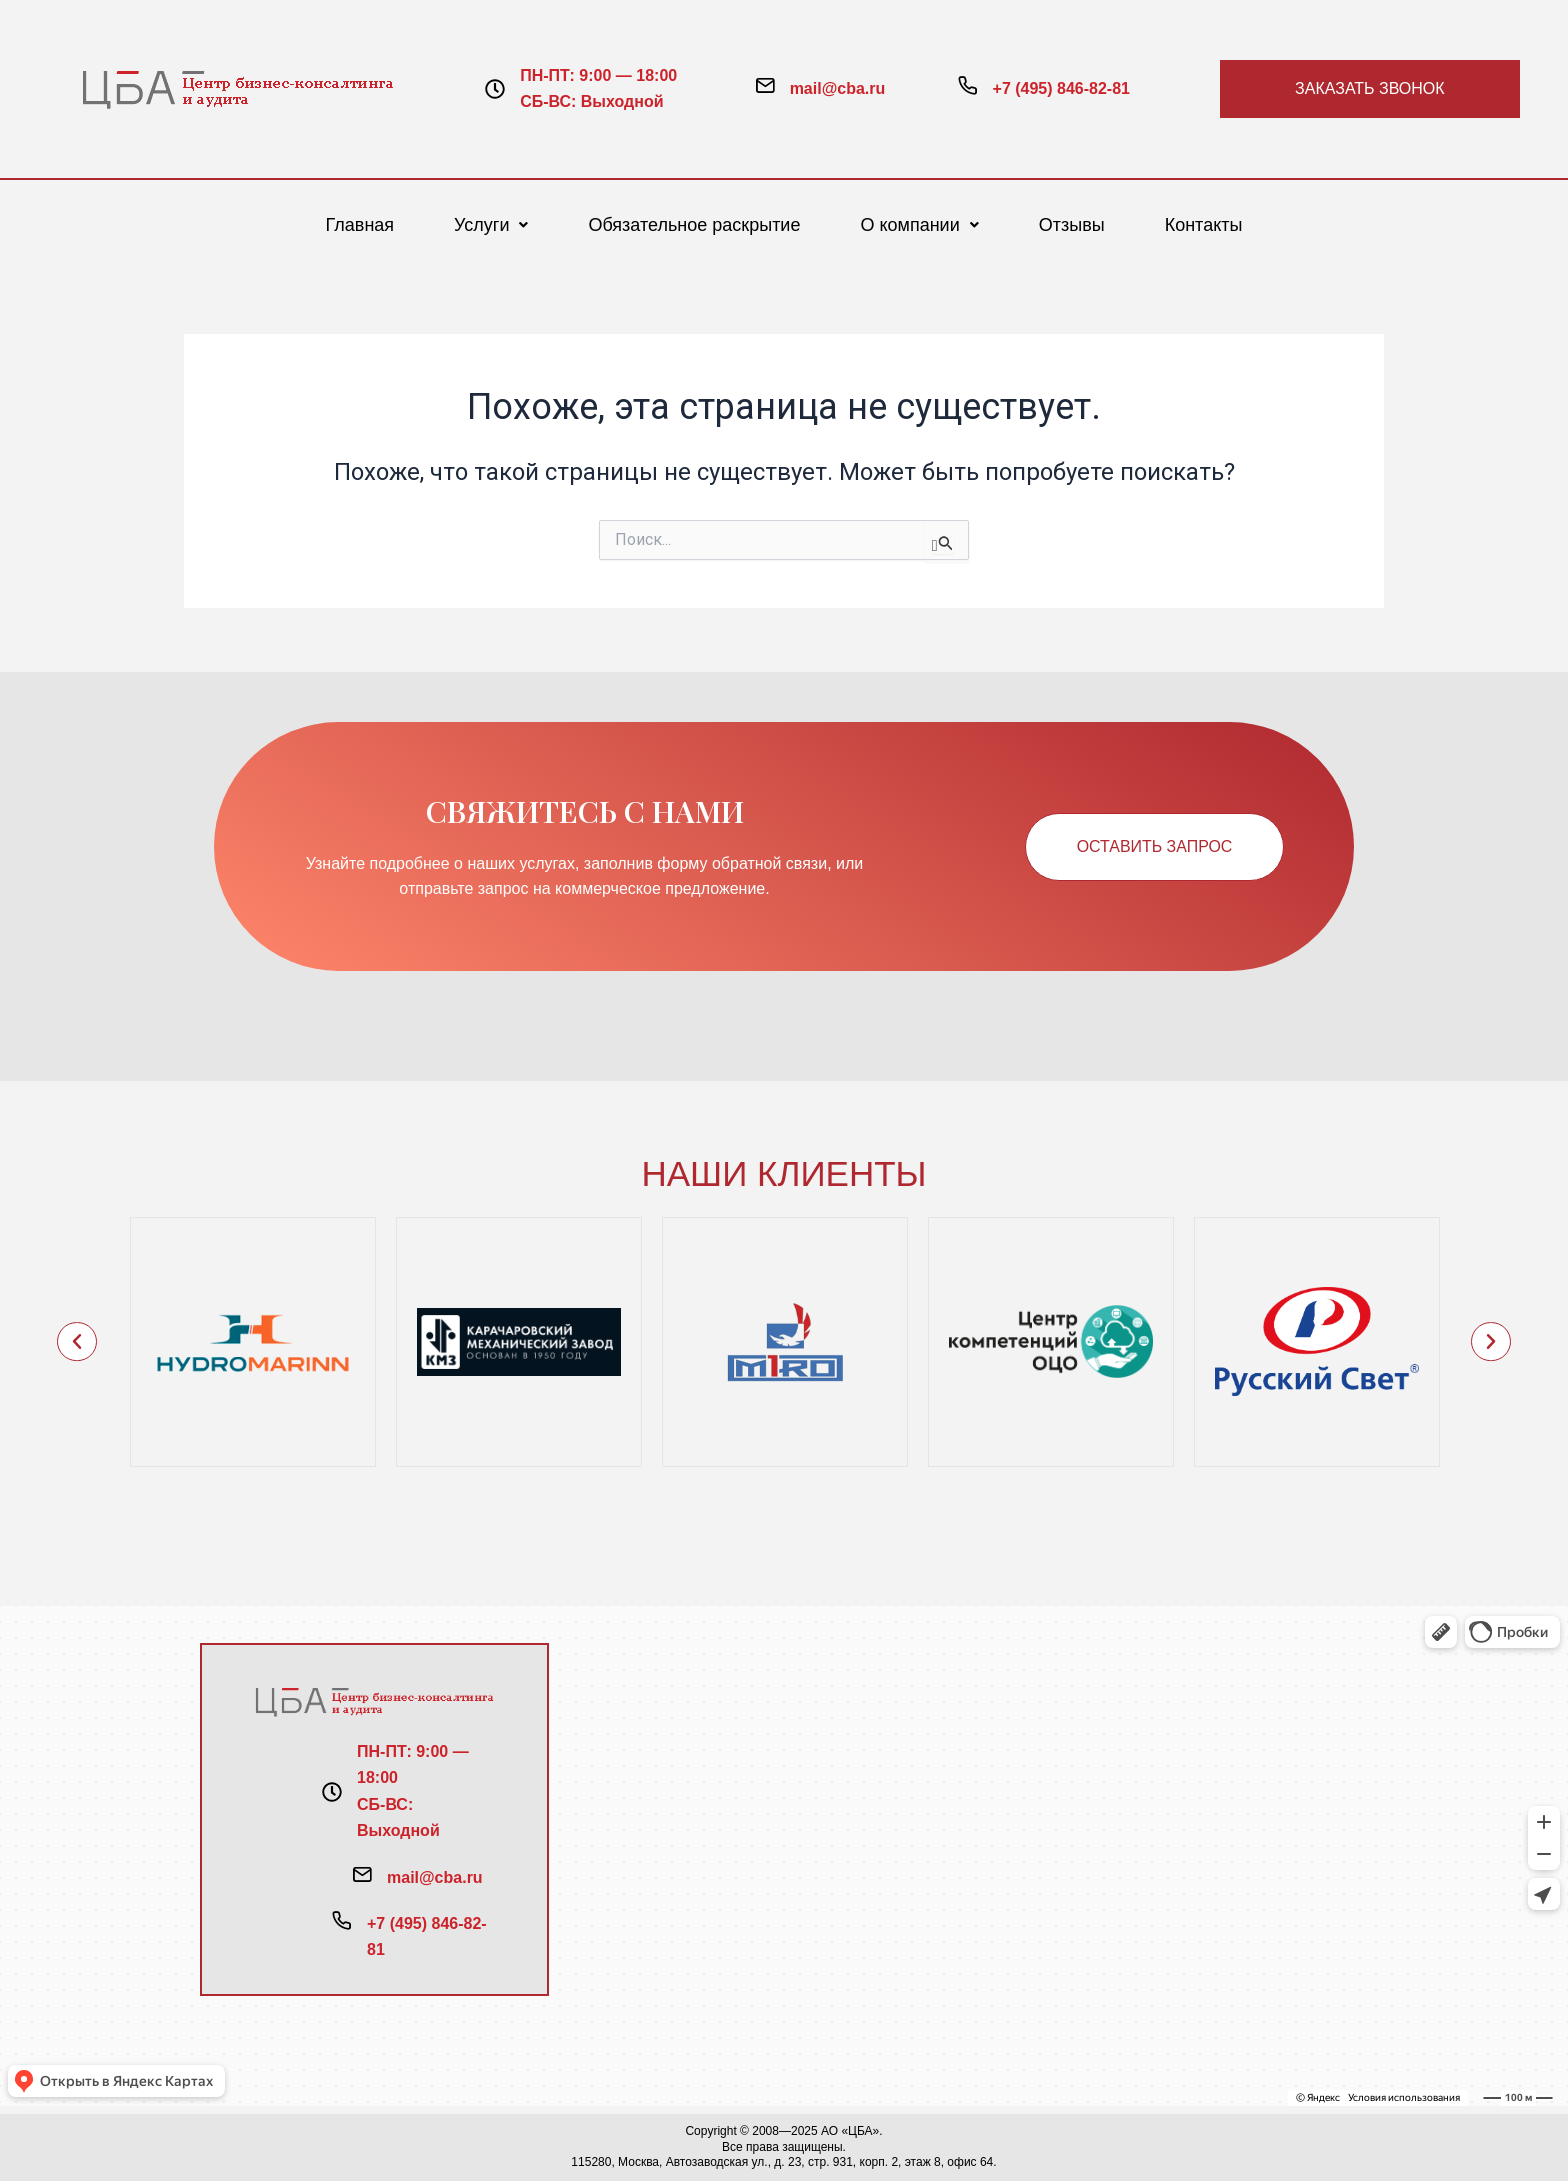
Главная (360, 225)
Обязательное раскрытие (694, 225)
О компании (919, 225)
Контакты (1204, 225)
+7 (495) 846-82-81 (1061, 88)
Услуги (491, 225)
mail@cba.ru (838, 88)
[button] (491, 225)
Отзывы (1072, 225)
